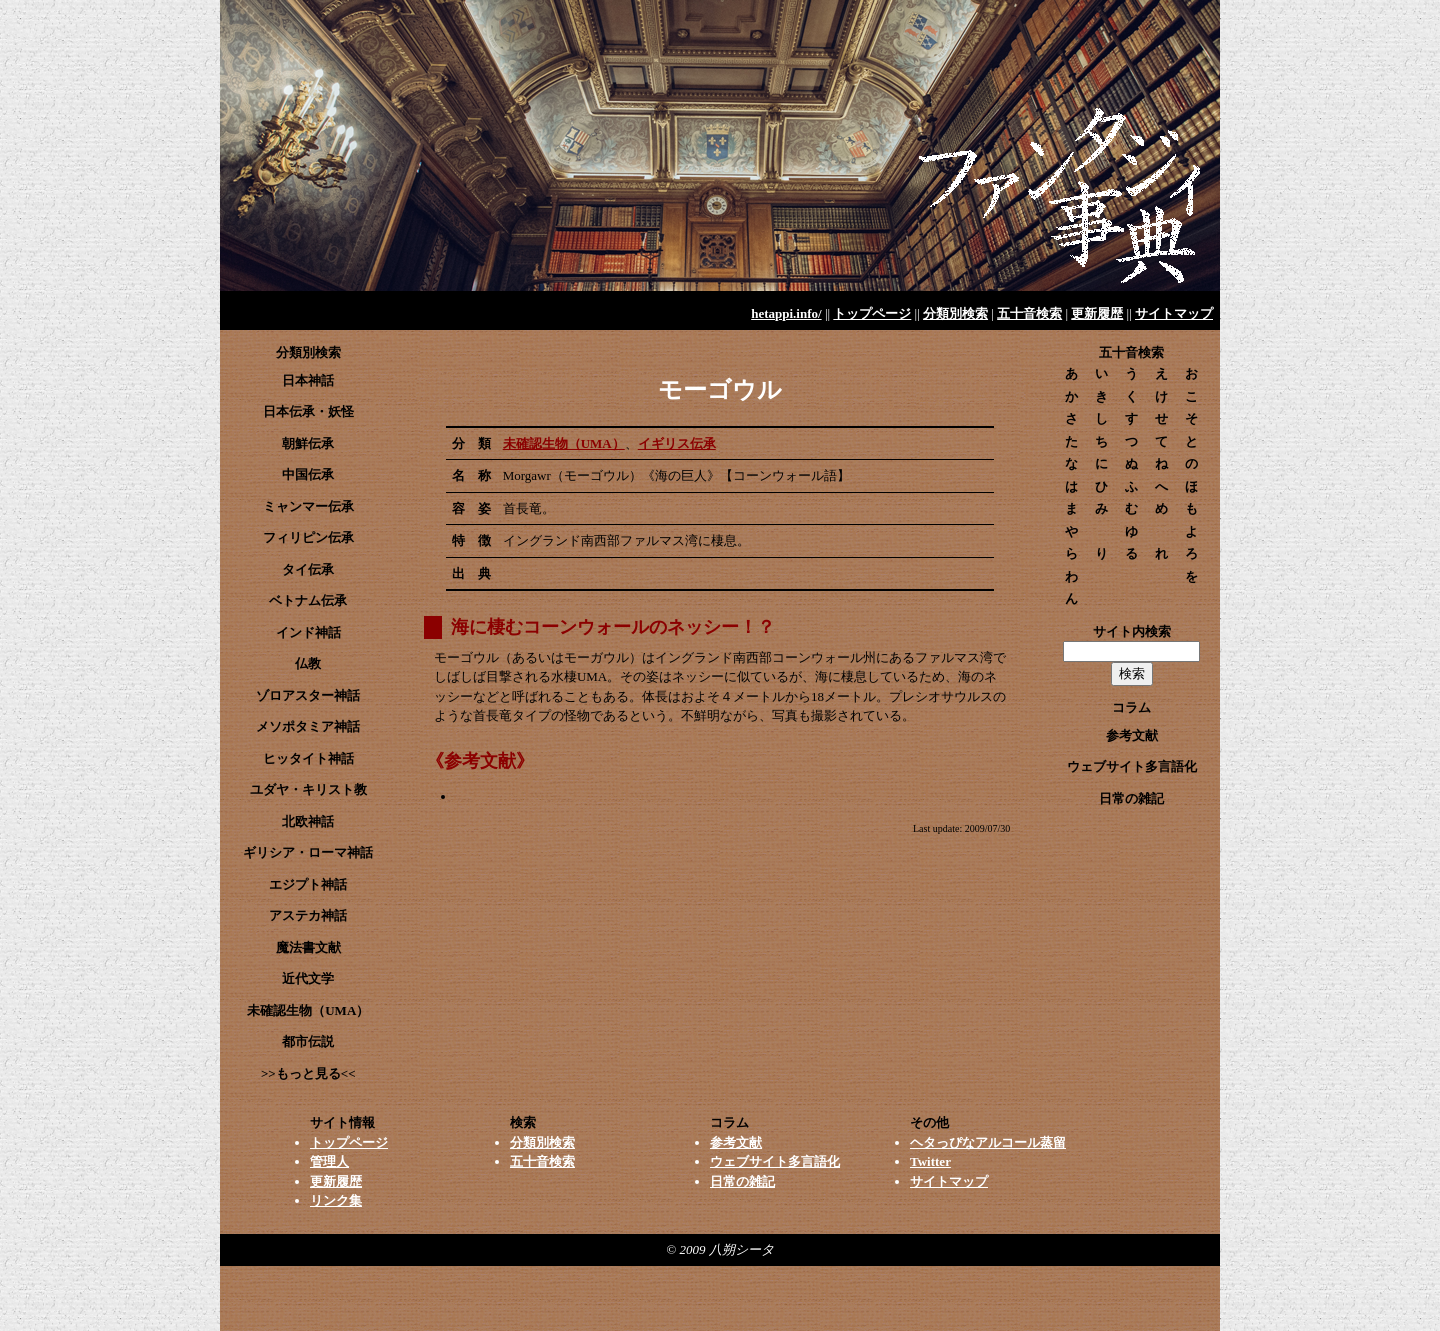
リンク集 (336, 1200)
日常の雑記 (1131, 798)
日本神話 (308, 380)
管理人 (329, 1161)
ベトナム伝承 (308, 600)
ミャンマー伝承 (308, 506)
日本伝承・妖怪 (308, 411)
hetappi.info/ (786, 313)
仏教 (308, 663)
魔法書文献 (308, 947)
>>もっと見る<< (308, 1073)
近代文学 (308, 978)
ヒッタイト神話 (308, 758)
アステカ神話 (308, 915)
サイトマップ (1174, 313)
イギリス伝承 (677, 443)
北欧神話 (308, 821)
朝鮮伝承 (308, 443)
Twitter (930, 1161)
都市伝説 (308, 1041)
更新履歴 (1097, 313)
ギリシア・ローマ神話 (308, 852)
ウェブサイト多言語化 (1132, 766)
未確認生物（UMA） (564, 443)
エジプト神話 (308, 884)
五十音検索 (1029, 313)
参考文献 (1132, 735)
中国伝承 (308, 474)
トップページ (872, 313)
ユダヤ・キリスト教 (308, 789)
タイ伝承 (308, 569)
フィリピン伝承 (308, 537)
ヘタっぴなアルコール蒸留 (988, 1142)
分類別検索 (955, 313)
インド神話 (308, 632)
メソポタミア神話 (308, 726)
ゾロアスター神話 (308, 695)
